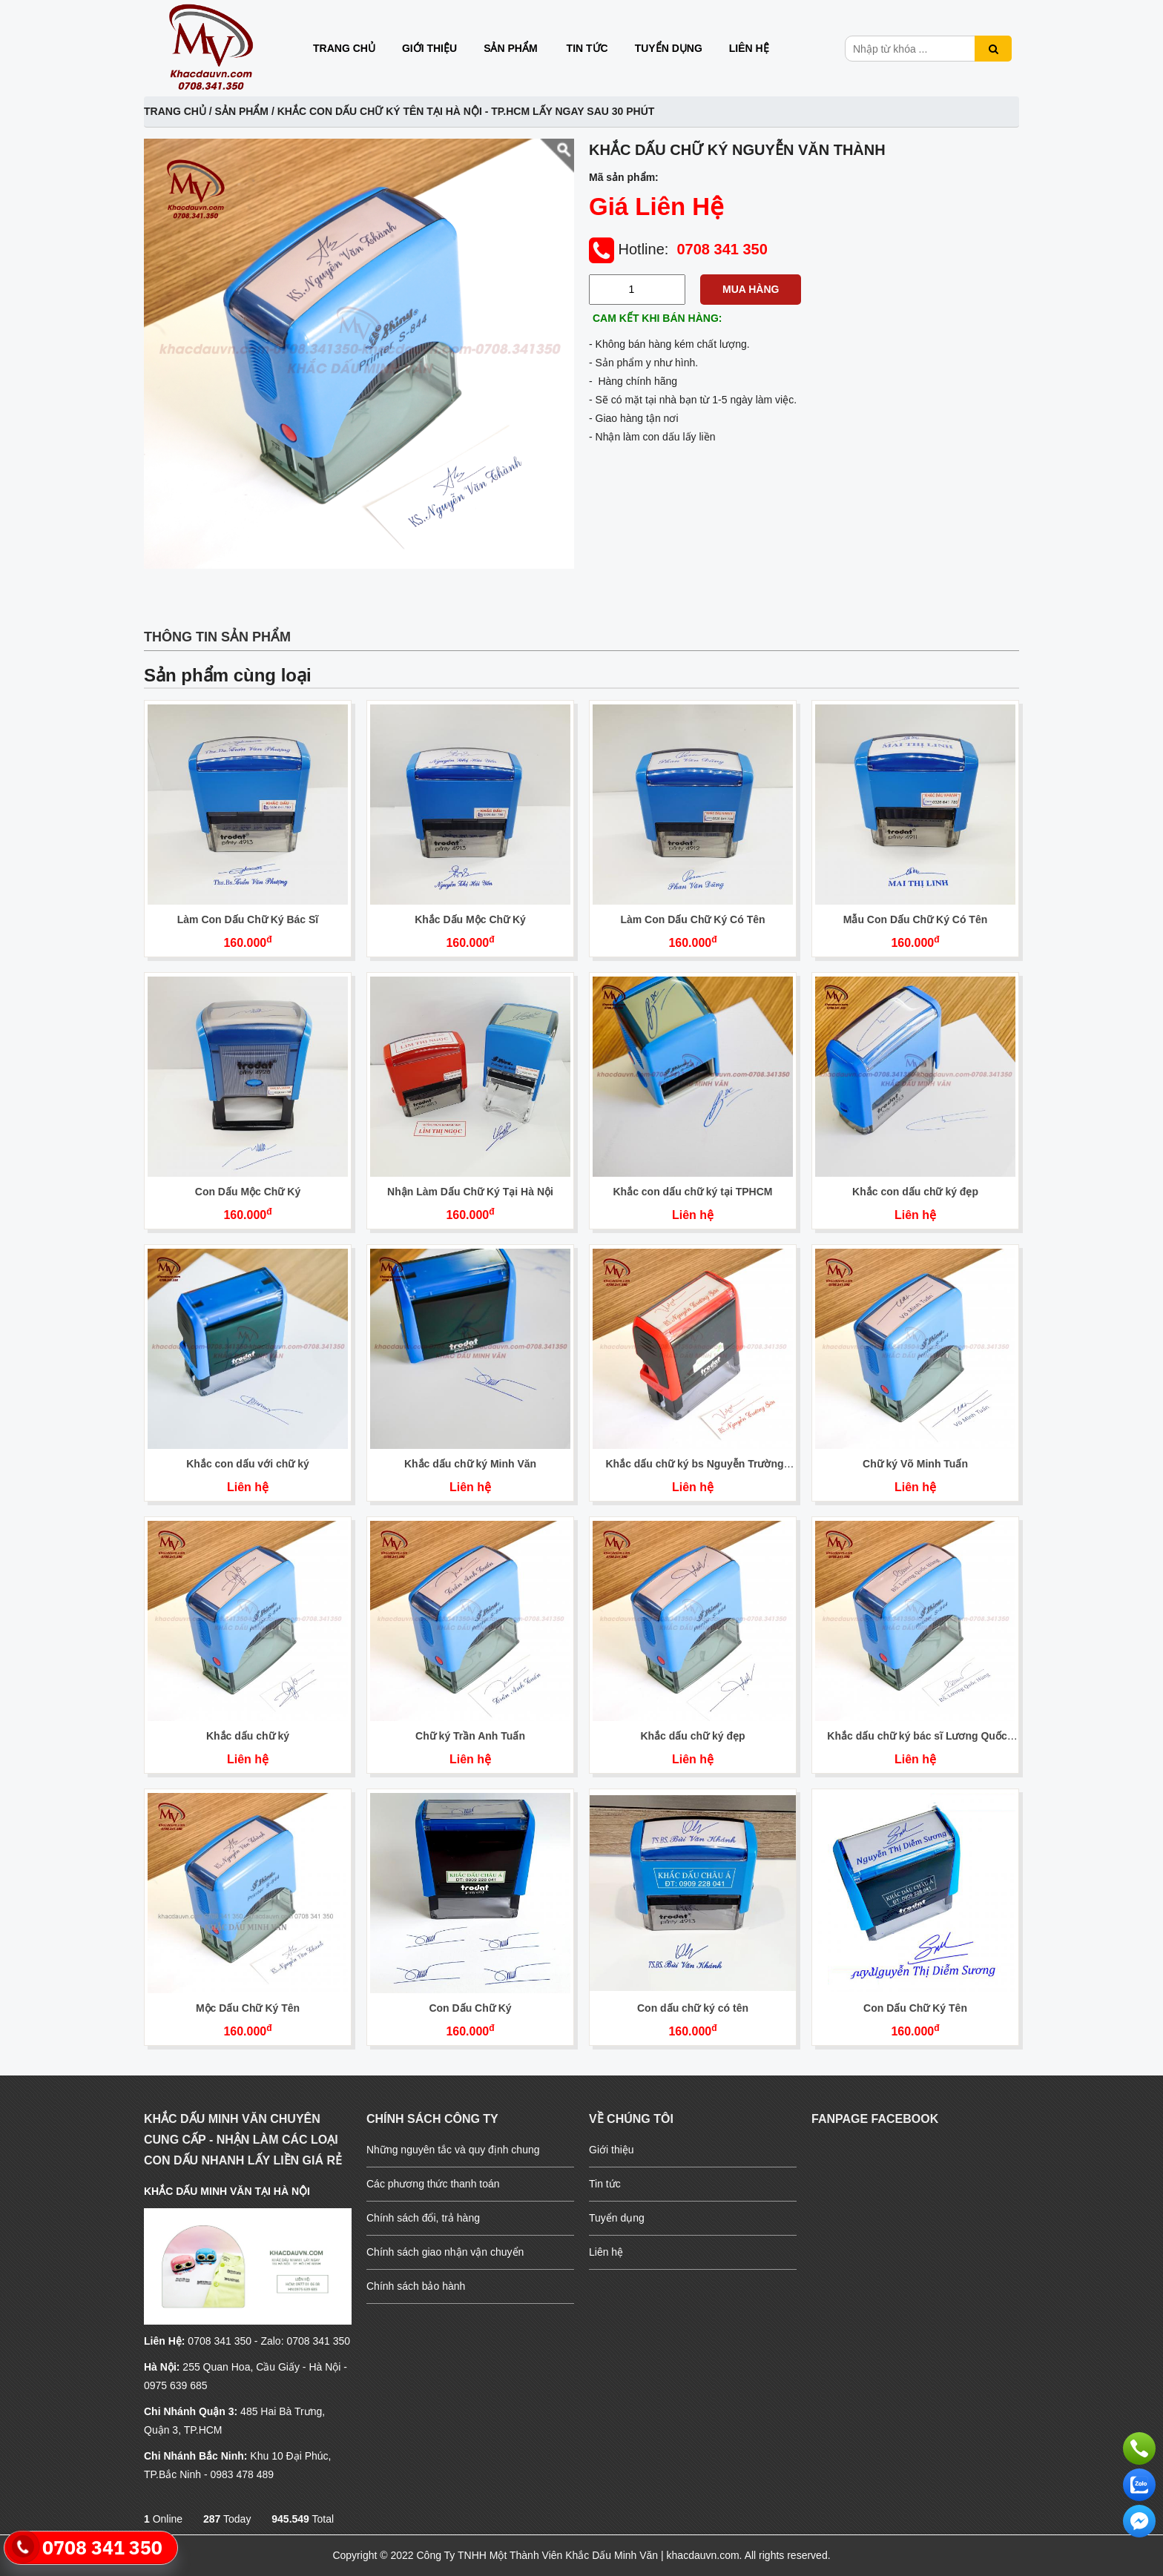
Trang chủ (344, 48)
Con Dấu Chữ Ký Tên (915, 2008)
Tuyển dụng (668, 48)
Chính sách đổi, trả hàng (423, 2218)
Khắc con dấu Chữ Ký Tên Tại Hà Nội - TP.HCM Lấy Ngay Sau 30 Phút (466, 111)
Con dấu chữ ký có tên (692, 2008)
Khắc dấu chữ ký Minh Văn (470, 1464)
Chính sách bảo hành (415, 2286)
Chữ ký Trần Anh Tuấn (470, 1736)
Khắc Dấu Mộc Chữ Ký (470, 919)
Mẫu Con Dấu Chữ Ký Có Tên (915, 919)
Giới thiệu (429, 48)
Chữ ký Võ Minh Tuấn (915, 1464)
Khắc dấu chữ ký (247, 1736)
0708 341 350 (721, 249)
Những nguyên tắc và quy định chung (453, 2150)
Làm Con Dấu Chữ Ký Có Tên (692, 919)
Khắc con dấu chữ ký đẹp (915, 1192)
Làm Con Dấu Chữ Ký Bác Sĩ (247, 919)
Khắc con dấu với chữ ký (247, 1464)
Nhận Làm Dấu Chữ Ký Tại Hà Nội (470, 1192)
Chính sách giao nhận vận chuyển (445, 2252)
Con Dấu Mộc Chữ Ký (247, 1192)
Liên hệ (749, 48)
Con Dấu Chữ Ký (470, 2008)
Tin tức (587, 48)
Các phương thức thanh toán (433, 2184)
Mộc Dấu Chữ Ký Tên (248, 2008)
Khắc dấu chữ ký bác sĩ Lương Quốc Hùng (916, 1742)
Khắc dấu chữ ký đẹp (692, 1736)
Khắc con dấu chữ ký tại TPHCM (692, 1192)
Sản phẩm (510, 48)
